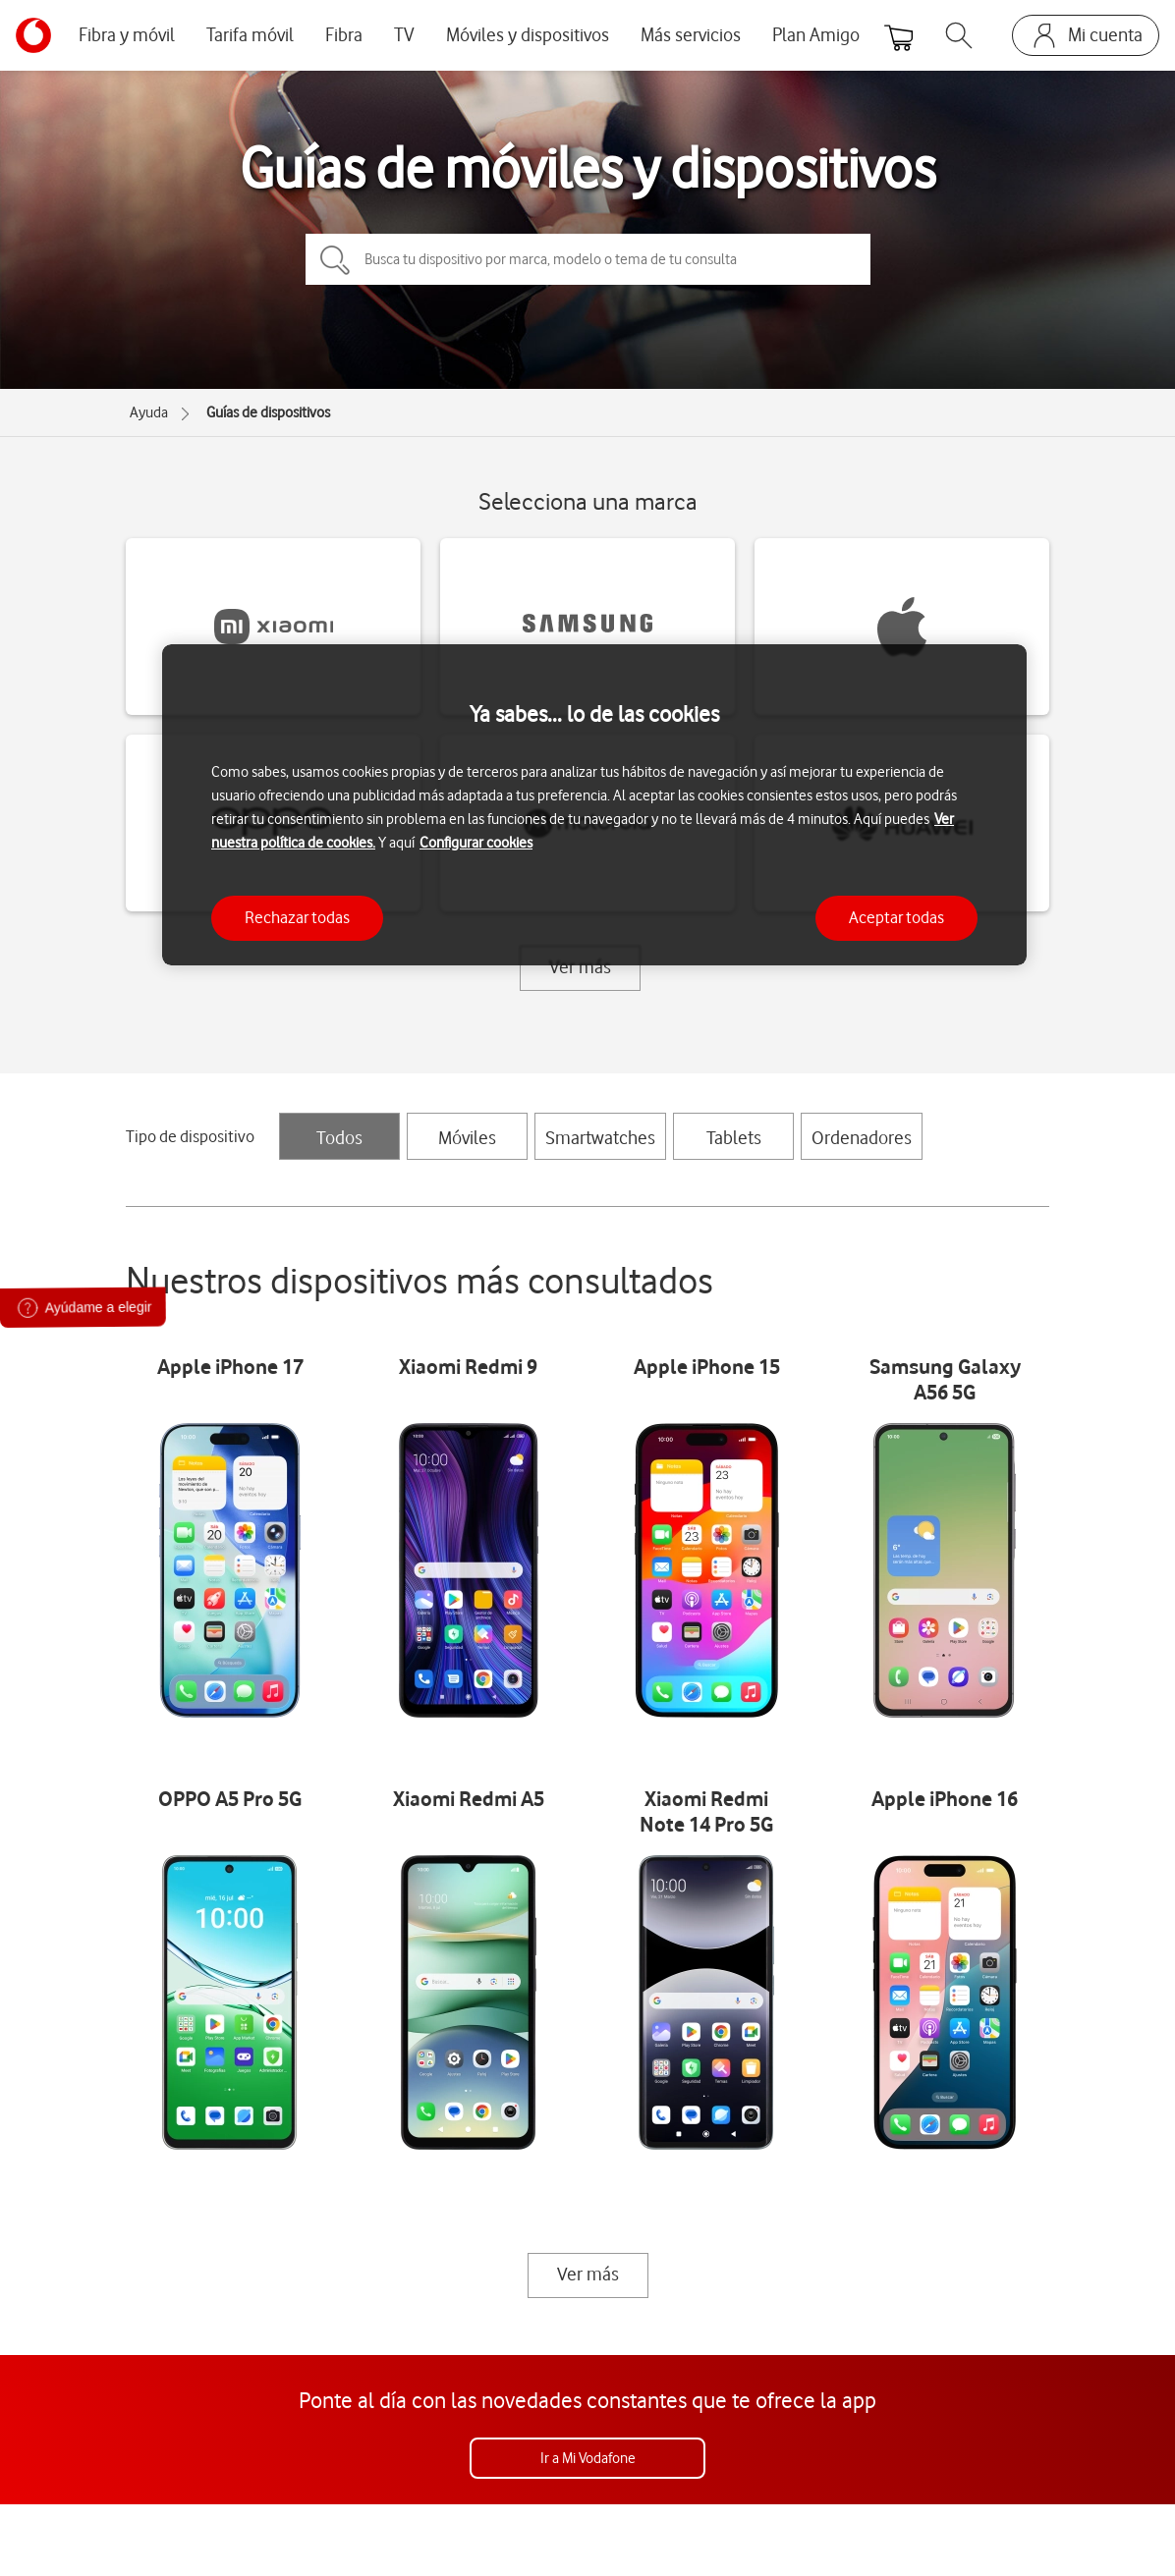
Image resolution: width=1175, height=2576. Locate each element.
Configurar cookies (476, 842)
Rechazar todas (297, 917)
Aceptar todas (896, 917)
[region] (594, 804)
